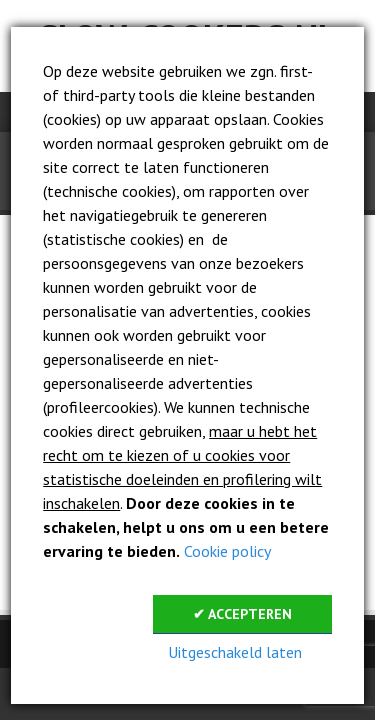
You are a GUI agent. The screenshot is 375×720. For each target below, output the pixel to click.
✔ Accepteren (242, 614)
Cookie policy (227, 551)
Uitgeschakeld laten (235, 652)
